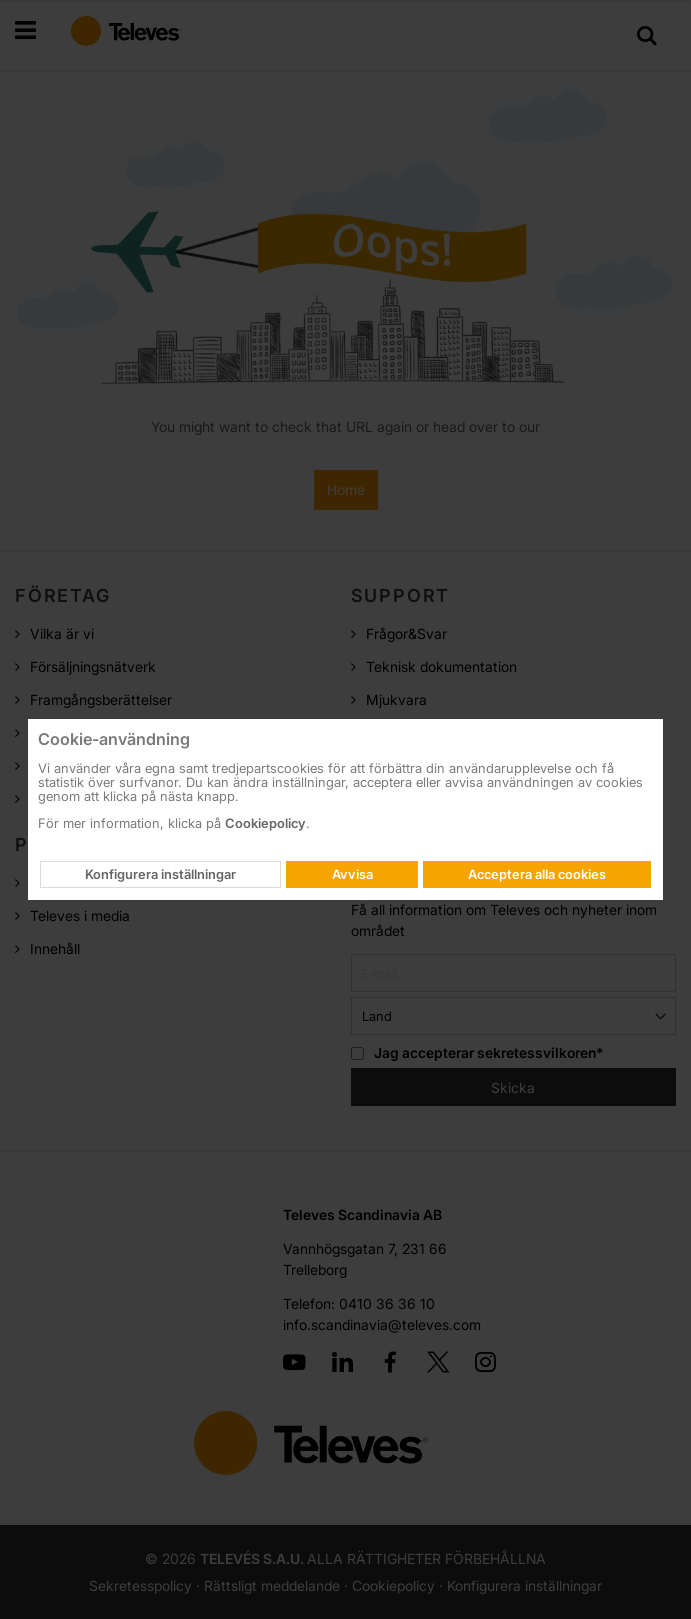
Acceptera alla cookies (537, 874)
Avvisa (352, 874)
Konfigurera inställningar (160, 874)
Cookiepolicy (265, 823)
